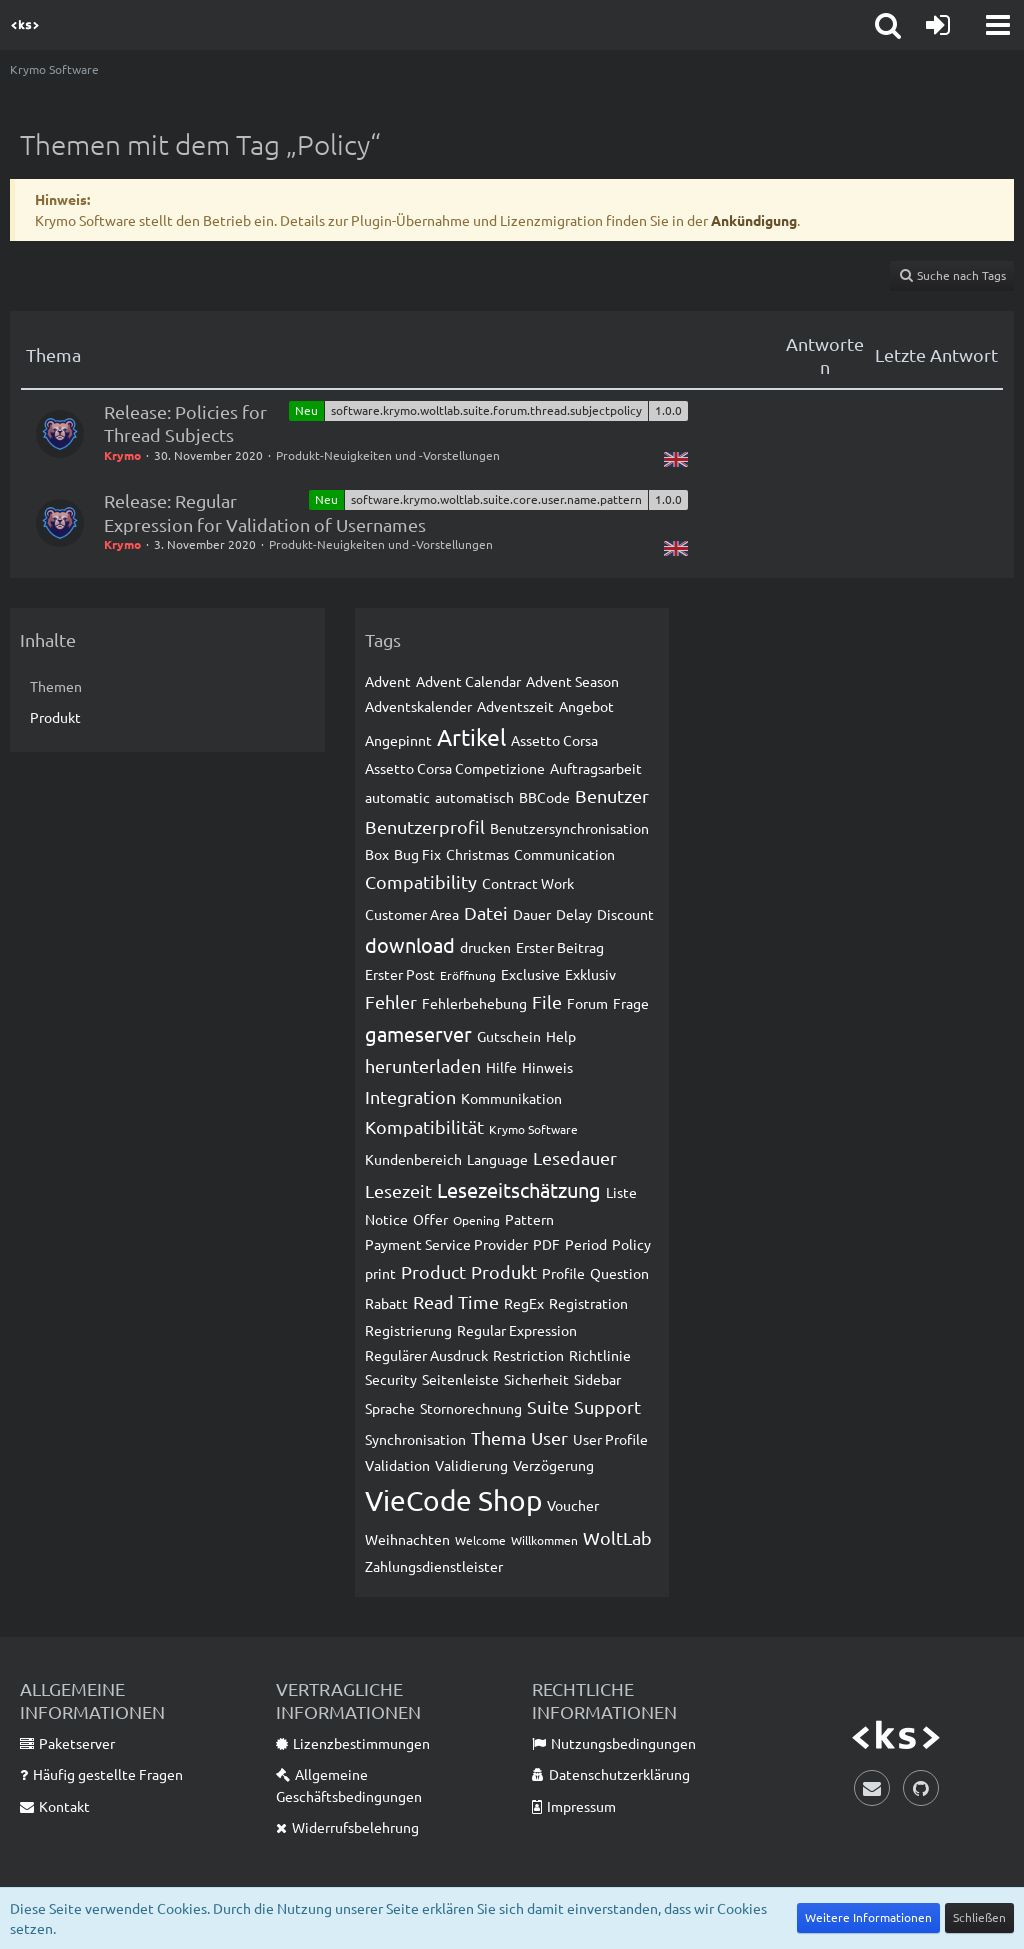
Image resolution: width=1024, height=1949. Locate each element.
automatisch (474, 797)
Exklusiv (590, 974)
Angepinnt (398, 740)
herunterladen (423, 1065)
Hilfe (501, 1067)
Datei (486, 912)
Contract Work (528, 883)
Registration (588, 1303)
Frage (631, 1003)
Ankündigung (754, 220)
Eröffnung (468, 975)
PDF (546, 1244)
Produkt (55, 717)
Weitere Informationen (868, 1917)
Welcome (480, 1540)
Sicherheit (536, 1379)
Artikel (471, 736)
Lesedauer (575, 1157)
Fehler (391, 1001)
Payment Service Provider (446, 1244)
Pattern (529, 1219)
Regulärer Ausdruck (426, 1355)
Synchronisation (415, 1439)
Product (433, 1271)
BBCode (544, 797)
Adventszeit (515, 706)
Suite (548, 1406)
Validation (397, 1465)
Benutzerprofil (425, 826)
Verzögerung (553, 1465)
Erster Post (400, 974)
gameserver (418, 1033)
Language (497, 1159)
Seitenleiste (460, 1379)
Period (586, 1244)
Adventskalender (418, 706)
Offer (430, 1219)
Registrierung (408, 1330)
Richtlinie (600, 1355)
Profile (563, 1273)
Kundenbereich (413, 1159)
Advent (388, 681)
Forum (587, 1003)
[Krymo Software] (25, 25)
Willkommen (544, 1540)
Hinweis (547, 1067)
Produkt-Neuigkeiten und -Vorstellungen (388, 455)
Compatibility (421, 881)
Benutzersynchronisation (569, 828)
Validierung (471, 1465)
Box (377, 854)
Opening (476, 1220)
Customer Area (412, 914)
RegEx (524, 1303)
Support (607, 1406)
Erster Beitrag (560, 947)
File (547, 1001)
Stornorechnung (471, 1408)
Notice (386, 1219)
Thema (498, 1437)
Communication (564, 854)
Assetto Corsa (554, 740)
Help (561, 1036)
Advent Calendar (468, 681)
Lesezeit (398, 1190)
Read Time (456, 1301)
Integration (410, 1096)
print (380, 1273)
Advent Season (572, 681)
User (549, 1437)
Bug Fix (417, 854)
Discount (625, 914)
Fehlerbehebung (474, 1003)
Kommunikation (511, 1098)
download (410, 944)
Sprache (390, 1408)
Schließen (979, 1917)
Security (391, 1379)
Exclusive (530, 974)
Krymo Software (533, 1129)
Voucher (573, 1505)
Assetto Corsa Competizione (455, 768)
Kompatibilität (424, 1126)
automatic (397, 797)
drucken (485, 947)
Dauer (532, 914)
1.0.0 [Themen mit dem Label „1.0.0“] (668, 410)
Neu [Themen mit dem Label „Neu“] (306, 410)
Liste (621, 1192)
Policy (631, 1244)
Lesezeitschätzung (519, 1189)
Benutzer (612, 795)
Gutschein (509, 1036)
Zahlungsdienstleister (434, 1566)
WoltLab (617, 1537)
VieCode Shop (453, 1500)
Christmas (477, 854)
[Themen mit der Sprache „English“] (676, 457)
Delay (574, 914)
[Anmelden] (938, 25)
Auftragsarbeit (596, 768)
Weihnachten (407, 1539)
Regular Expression (517, 1330)
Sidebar (597, 1379)
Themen (56, 686)
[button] (998, 25)
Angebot (586, 706)
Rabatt (386, 1303)
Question (619, 1273)
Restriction (528, 1355)
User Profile (610, 1439)
